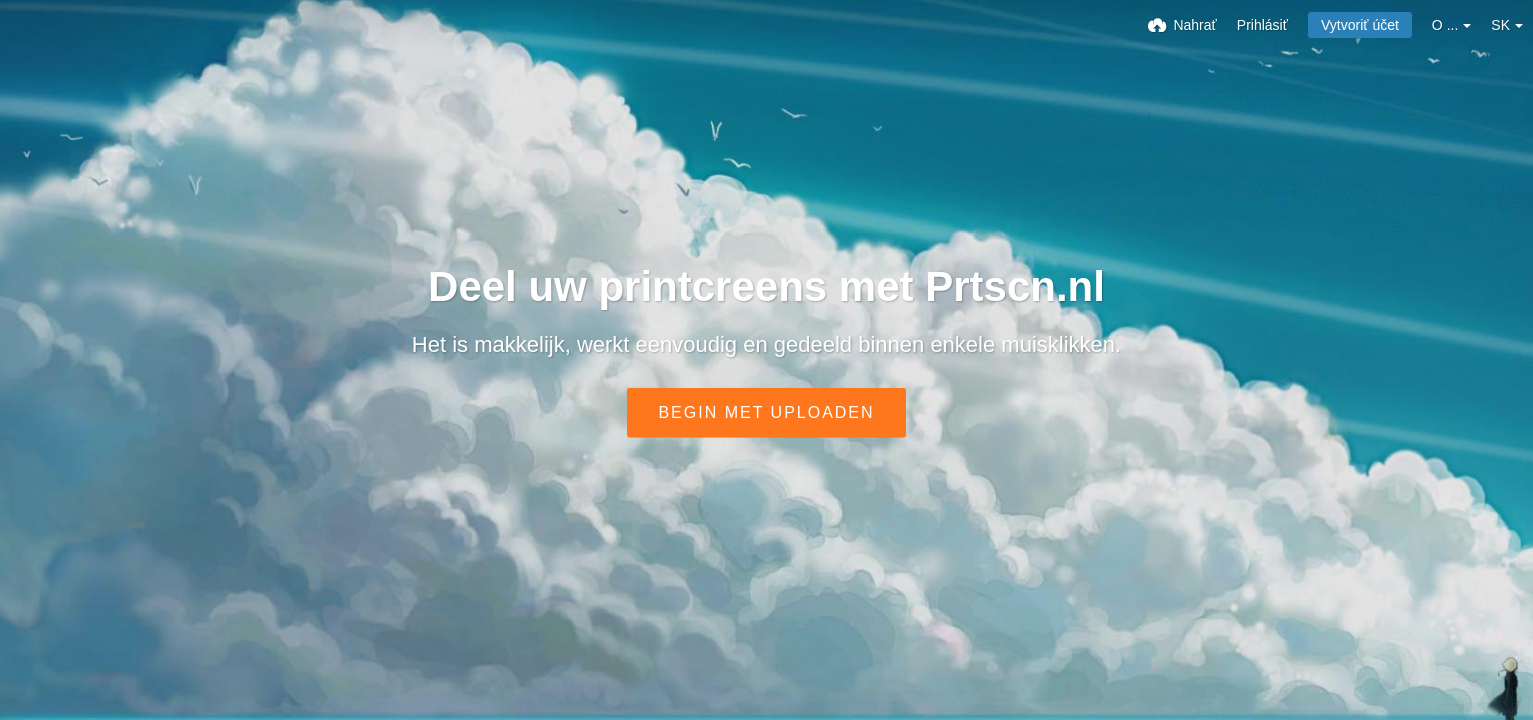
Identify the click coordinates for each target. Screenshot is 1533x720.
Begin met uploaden (766, 412)
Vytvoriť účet (1360, 25)
